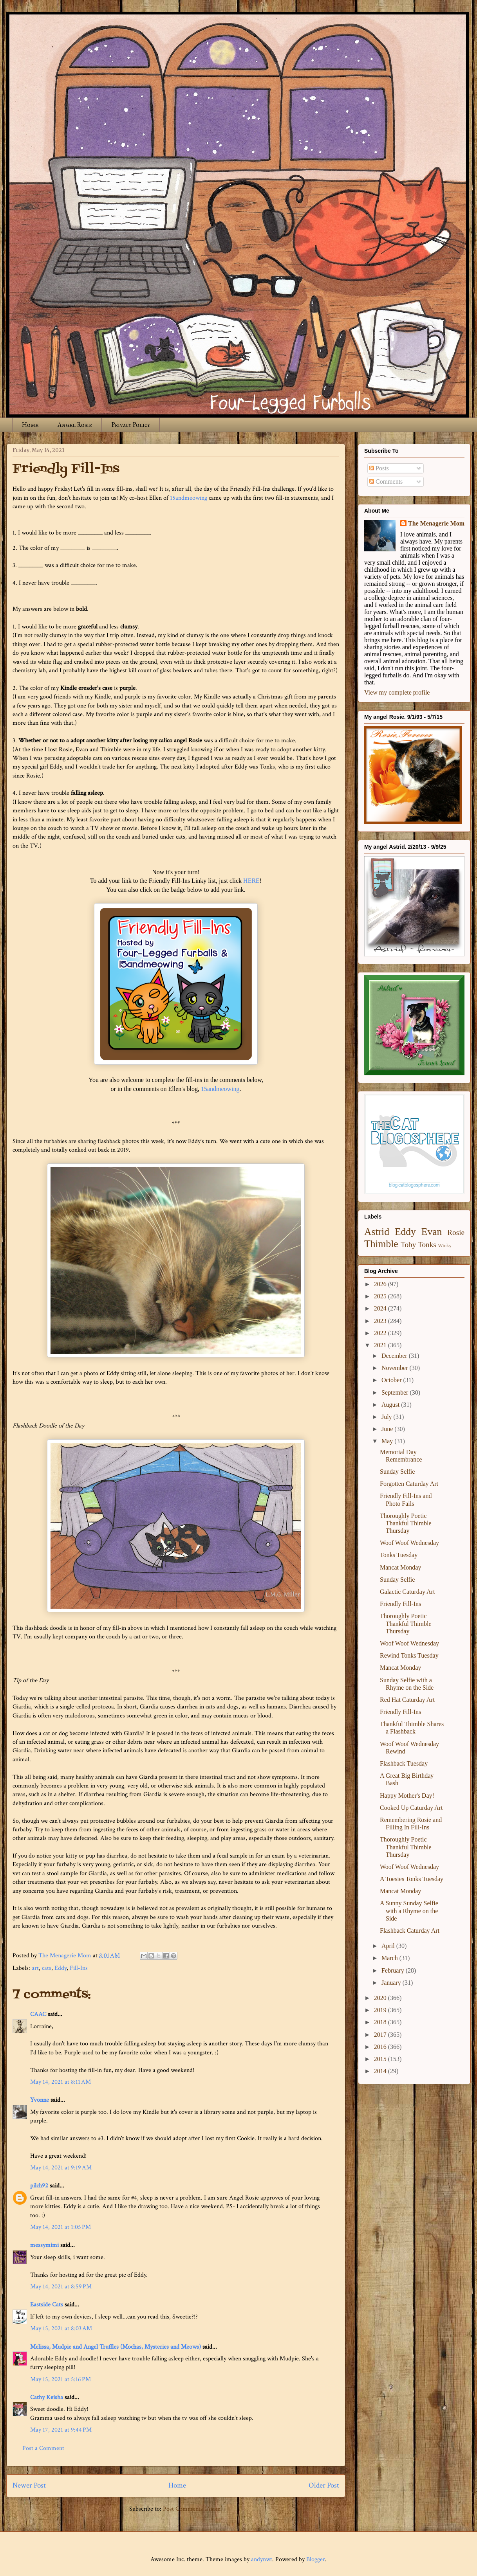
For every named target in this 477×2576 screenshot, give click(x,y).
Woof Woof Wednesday (409, 1542)
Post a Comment (43, 2448)
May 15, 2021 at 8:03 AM (61, 2328)
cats (46, 1968)
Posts (379, 468)
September (395, 1392)
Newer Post (29, 2485)
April (388, 1945)
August (391, 1404)
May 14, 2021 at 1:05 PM (60, 2227)
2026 (381, 1284)
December (395, 1355)
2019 (381, 2010)
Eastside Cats (46, 2305)
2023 (381, 1321)
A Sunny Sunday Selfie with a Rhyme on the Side (409, 1910)
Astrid (376, 1231)
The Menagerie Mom (436, 523)
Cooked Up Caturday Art (411, 1807)
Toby (408, 1244)
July (387, 1416)
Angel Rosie (75, 424)
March (390, 1958)
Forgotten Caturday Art (409, 1483)
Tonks (427, 1244)
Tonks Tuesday (398, 1555)
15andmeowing (188, 498)
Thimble (381, 1243)
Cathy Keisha (46, 2397)
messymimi (44, 2245)
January (392, 1982)
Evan (431, 1231)
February (393, 1970)
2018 (381, 2022)
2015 (381, 2059)
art (35, 1968)
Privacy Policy (130, 424)
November (395, 1368)
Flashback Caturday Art (409, 1930)
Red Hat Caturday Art (407, 1699)
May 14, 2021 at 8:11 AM (60, 2082)
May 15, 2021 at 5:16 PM (60, 2379)
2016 (381, 2046)
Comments (386, 481)
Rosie (455, 1232)
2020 (381, 1998)
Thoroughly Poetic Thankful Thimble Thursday (406, 1523)
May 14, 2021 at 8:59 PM (61, 2287)
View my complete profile (397, 692)
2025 (381, 1296)
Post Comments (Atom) (193, 2509)
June (387, 1429)
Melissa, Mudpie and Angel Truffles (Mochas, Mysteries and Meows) (115, 2347)
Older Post (324, 2485)
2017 (381, 2034)
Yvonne (39, 2100)
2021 (381, 1345)
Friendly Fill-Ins (400, 1603)
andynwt (261, 2559)
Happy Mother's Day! (407, 1795)
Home (30, 424)
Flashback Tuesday (404, 1763)
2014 (381, 2071)
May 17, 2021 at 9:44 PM (61, 2430)
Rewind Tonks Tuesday (409, 1655)
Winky (445, 1245)
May (387, 1441)
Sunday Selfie (397, 1471)
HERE (251, 880)
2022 (381, 1333)
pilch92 (39, 2186)
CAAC (38, 2014)
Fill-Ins (79, 1968)
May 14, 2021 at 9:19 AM (61, 2168)
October (392, 1380)
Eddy (60, 1968)
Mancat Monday (400, 1567)
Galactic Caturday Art (407, 1591)
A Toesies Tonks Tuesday (411, 1879)
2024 (381, 1308)
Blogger (315, 2559)
